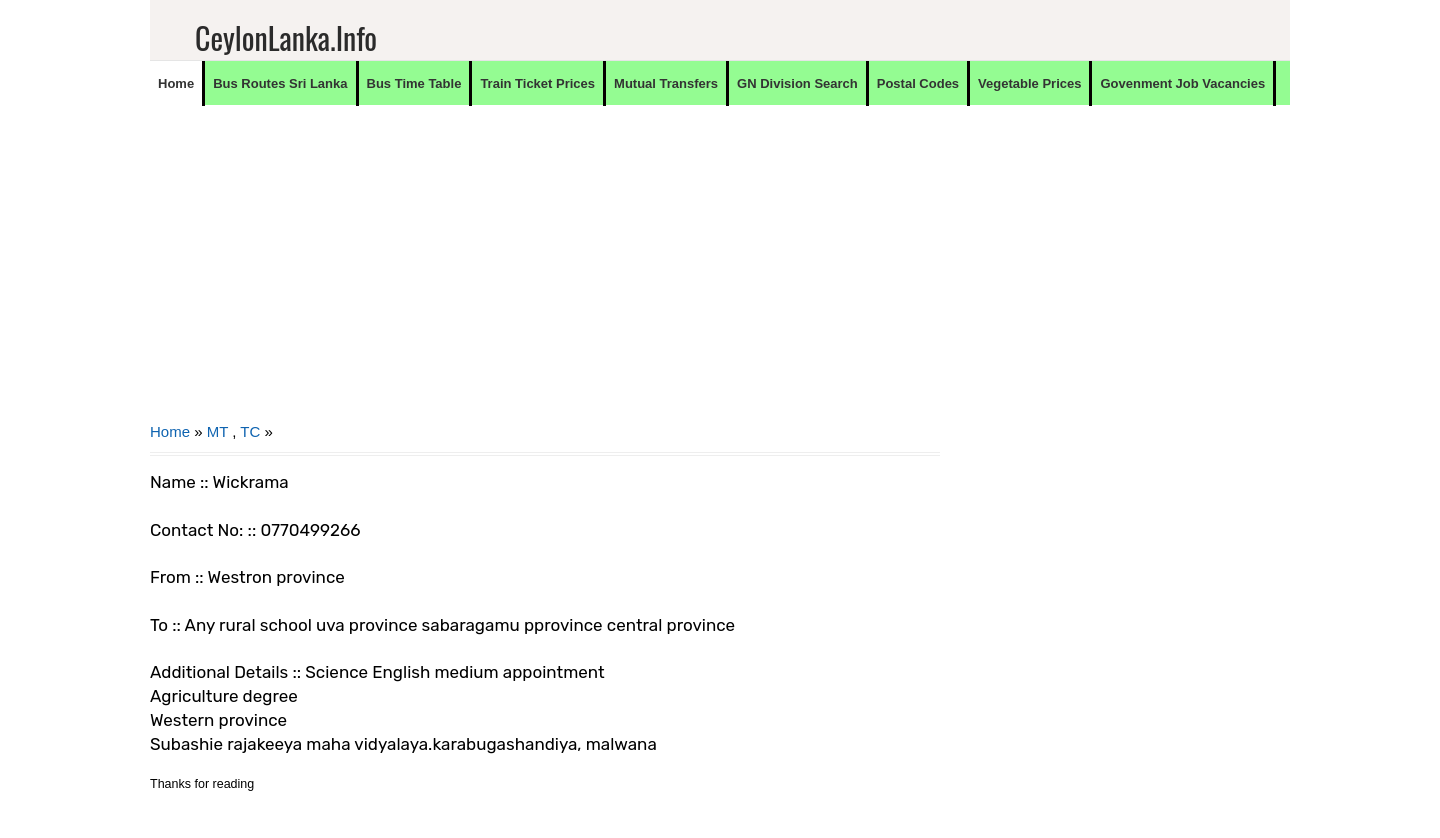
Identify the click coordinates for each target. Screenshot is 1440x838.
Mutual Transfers (666, 83)
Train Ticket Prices (537, 83)
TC (250, 431)
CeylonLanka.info (286, 37)
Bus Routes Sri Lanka (280, 83)
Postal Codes (918, 83)
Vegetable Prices (1029, 83)
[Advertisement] (545, 276)
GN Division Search (797, 83)
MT (217, 431)
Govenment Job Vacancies (1182, 83)
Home (176, 83)
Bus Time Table (414, 83)
